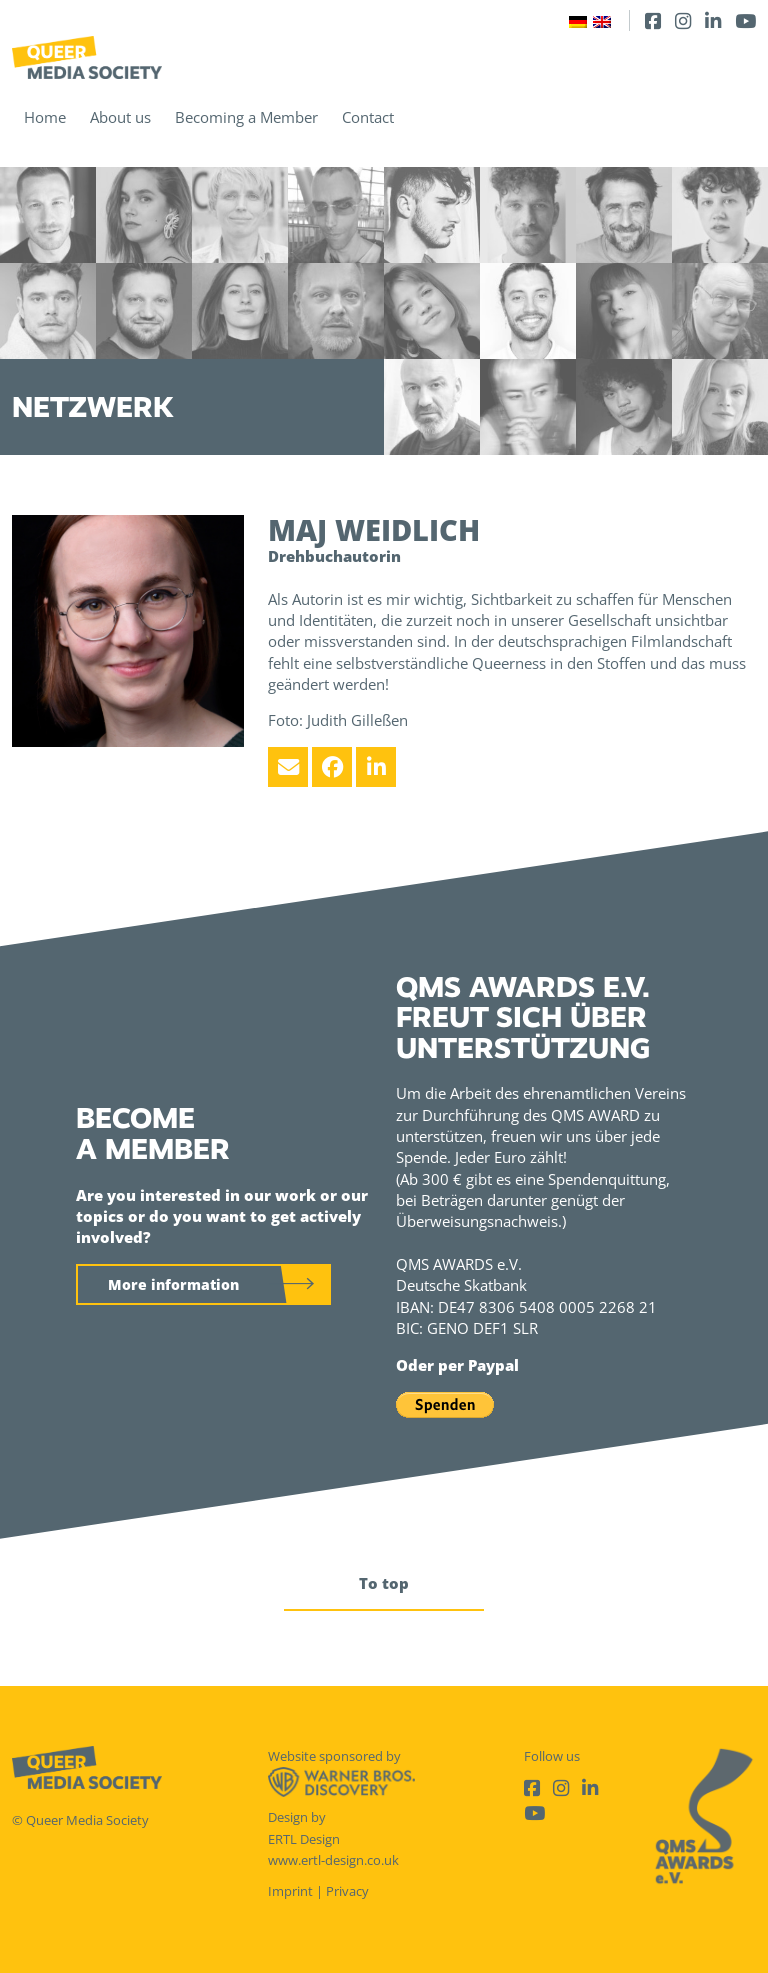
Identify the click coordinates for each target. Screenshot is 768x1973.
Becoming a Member (246, 117)
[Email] (288, 767)
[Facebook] (653, 20)
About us (120, 117)
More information (173, 1284)
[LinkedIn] (713, 20)
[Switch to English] (602, 20)
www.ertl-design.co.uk (333, 1860)
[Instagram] (683, 20)
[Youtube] (745, 20)
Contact (368, 117)
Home (45, 117)
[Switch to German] (578, 20)
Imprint (290, 1891)
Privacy (347, 1891)
